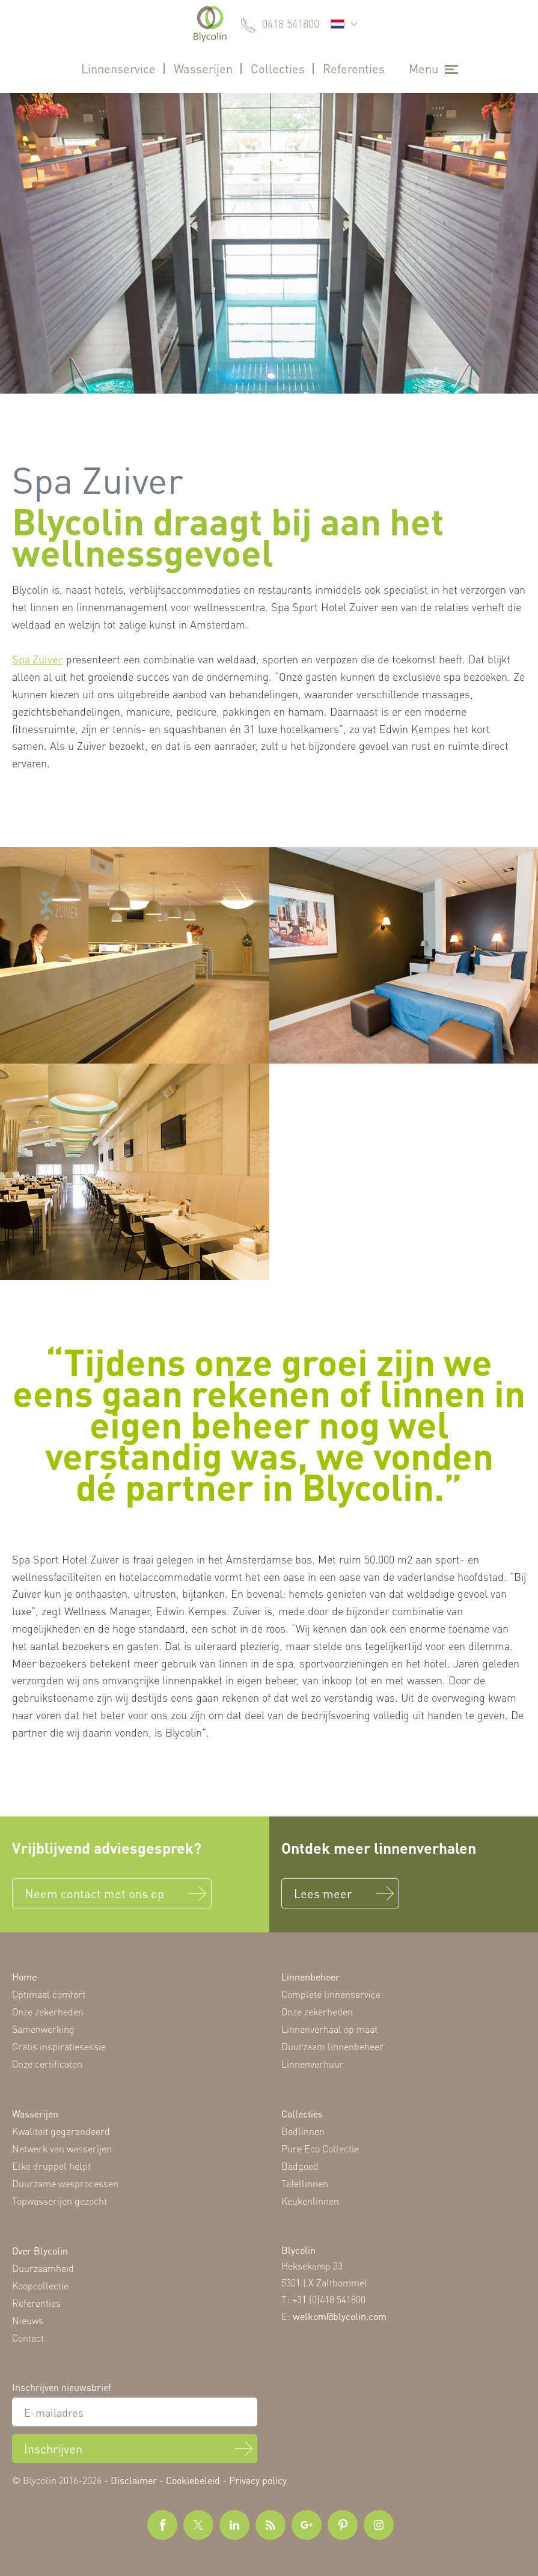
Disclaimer (134, 2480)
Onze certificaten (47, 2063)
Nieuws (27, 2320)
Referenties (354, 68)
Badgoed (300, 2166)
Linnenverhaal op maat (329, 2029)
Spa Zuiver (37, 659)
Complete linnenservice (331, 1994)
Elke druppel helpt (51, 2166)
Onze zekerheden (48, 2011)
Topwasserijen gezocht (59, 2200)
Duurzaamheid (43, 2268)
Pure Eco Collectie (320, 2148)
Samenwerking (43, 2029)
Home (24, 1976)
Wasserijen (203, 68)
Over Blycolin (40, 2250)
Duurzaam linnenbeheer (332, 2046)
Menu (423, 68)
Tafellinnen (304, 2183)
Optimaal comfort (48, 1994)
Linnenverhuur (312, 2063)
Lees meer (323, 1893)
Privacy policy (258, 2480)
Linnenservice (118, 68)
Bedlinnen (303, 2131)
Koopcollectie (40, 2285)
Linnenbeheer (310, 1976)
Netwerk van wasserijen (62, 2148)
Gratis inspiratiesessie (59, 2046)
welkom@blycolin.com (340, 2316)
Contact (28, 2337)
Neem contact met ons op (94, 1893)
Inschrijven (53, 2448)
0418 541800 (290, 23)
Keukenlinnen (310, 2200)
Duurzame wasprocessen (65, 2183)
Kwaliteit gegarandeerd (61, 2131)
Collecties (278, 68)
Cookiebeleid (193, 2480)
